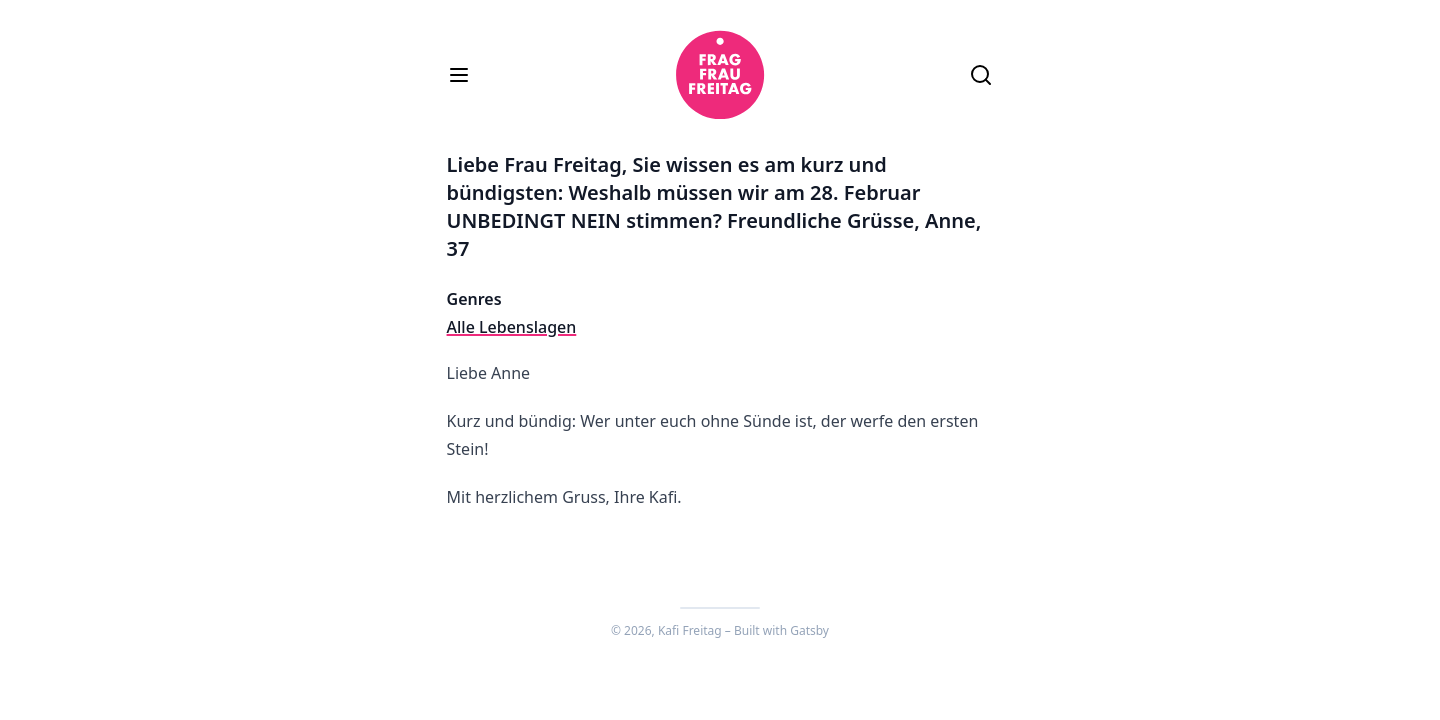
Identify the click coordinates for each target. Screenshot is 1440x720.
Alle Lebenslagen (512, 327)
